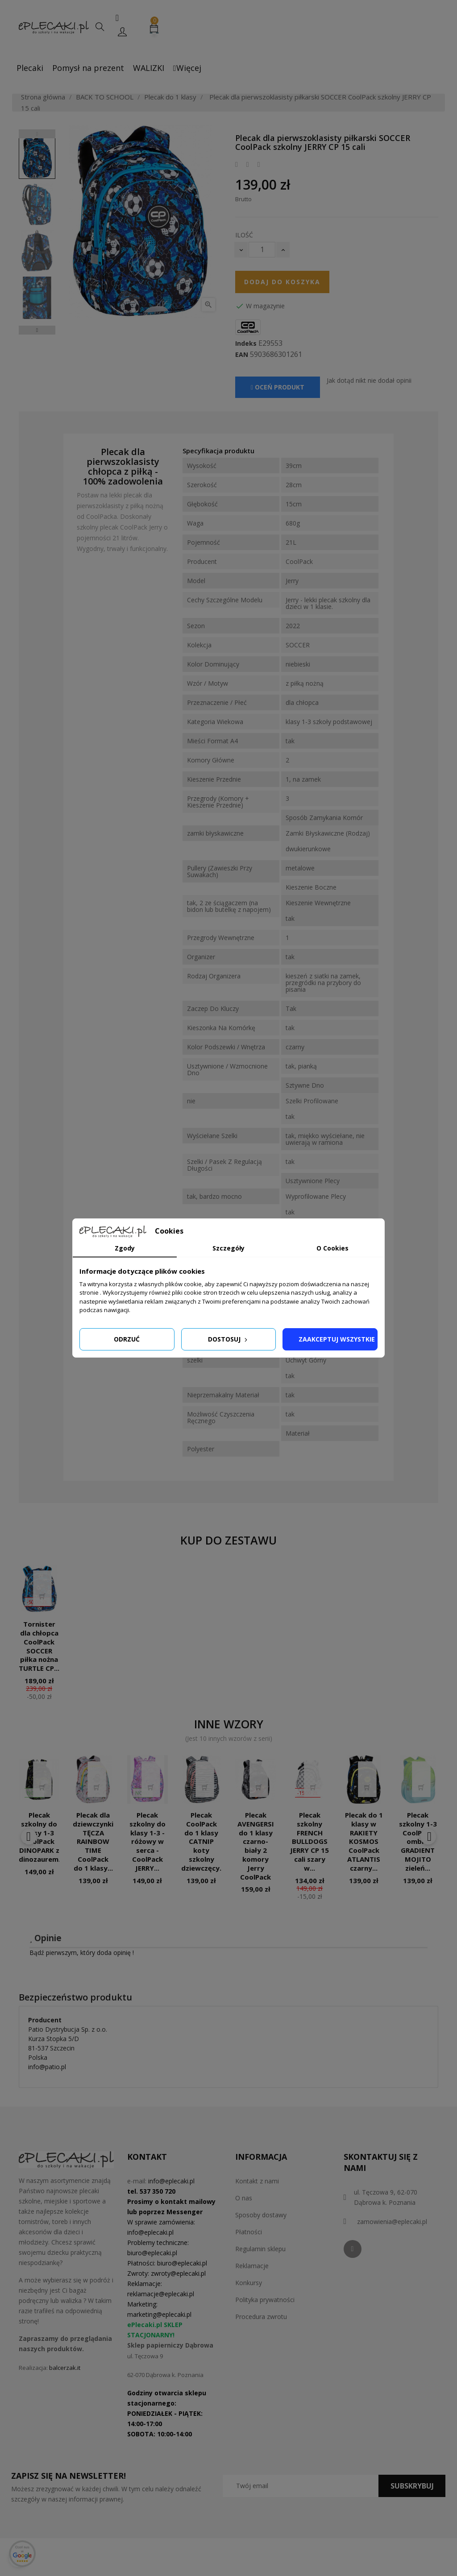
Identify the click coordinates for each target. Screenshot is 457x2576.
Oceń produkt (277, 387)
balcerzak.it (64, 2368)
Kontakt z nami (257, 2181)
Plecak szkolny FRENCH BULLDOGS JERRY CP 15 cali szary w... (309, 1841)
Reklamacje (252, 2265)
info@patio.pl (47, 2066)
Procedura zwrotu (261, 2316)
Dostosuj (228, 1339)
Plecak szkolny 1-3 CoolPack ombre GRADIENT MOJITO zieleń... (418, 1841)
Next (37, 330)
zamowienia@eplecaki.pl (392, 2221)
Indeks (246, 344)
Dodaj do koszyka (282, 281)
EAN (241, 355)
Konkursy (248, 2282)
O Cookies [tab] (332, 1248)
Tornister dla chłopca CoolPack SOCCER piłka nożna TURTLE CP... (39, 1646)
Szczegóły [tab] (228, 1248)
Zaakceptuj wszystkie (337, 1339)
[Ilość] (262, 249)
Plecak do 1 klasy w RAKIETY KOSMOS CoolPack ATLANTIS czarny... (364, 1841)
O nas (243, 2198)
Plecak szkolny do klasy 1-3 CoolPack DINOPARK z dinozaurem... (41, 1837)
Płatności (248, 2232)
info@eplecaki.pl (171, 2181)
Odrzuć (127, 1339)
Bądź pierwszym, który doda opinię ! (81, 1952)
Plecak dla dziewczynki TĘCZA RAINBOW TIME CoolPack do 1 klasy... (93, 1841)
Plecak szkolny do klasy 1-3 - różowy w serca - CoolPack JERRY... (147, 1841)
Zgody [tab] (125, 1248)
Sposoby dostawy (261, 2215)
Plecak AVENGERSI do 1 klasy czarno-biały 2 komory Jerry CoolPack (255, 1845)
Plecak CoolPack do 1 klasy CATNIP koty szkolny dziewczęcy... (203, 1841)
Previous (37, 133)
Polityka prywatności (265, 2299)
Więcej (187, 67)
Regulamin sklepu (260, 2249)
